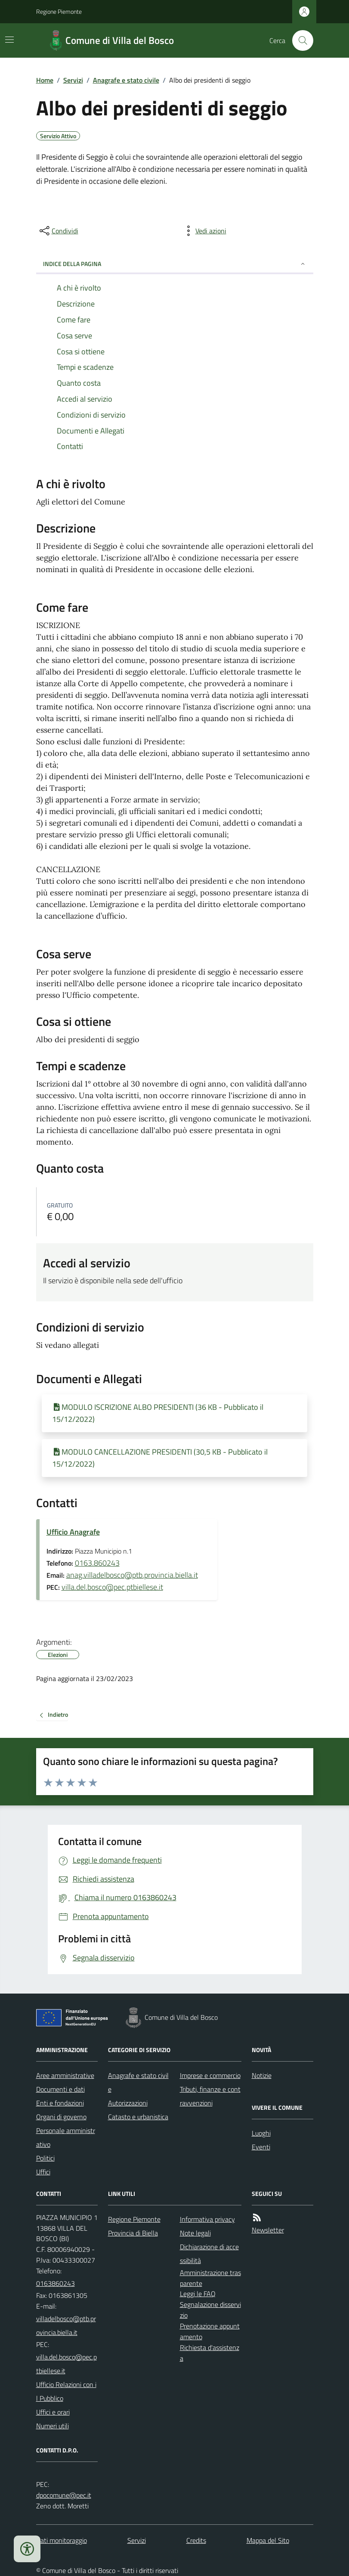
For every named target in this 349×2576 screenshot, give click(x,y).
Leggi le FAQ (198, 2293)
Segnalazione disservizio (210, 2309)
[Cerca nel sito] (299, 40)
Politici (45, 2158)
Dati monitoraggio (61, 2540)
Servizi (73, 80)
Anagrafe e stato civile (126, 80)
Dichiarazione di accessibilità (209, 2254)
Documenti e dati (60, 2089)
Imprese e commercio (210, 2075)
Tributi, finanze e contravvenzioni (210, 2096)
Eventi (261, 2147)
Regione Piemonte (59, 11)
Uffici (43, 2172)
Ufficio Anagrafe (73, 1532)
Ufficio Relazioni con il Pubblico (66, 2391)
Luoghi (261, 2133)
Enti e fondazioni (60, 2103)
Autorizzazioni (128, 2103)
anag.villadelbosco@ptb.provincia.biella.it (132, 1575)
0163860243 (55, 2283)
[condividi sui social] (58, 231)
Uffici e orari (53, 2412)
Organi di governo (61, 2117)
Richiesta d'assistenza (209, 2352)
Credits (196, 2540)
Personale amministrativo (65, 2137)
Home (44, 80)
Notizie (262, 2075)
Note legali (195, 2233)
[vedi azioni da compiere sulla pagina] (204, 231)
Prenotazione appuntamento (210, 2331)
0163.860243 (97, 1563)
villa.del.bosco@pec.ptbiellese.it (112, 1587)
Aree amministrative (65, 2075)
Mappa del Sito (268, 2540)
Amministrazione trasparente (210, 2277)
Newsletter (268, 2230)
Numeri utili (52, 2426)
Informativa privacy (207, 2219)
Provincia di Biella (133, 2233)
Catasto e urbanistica (138, 2117)
